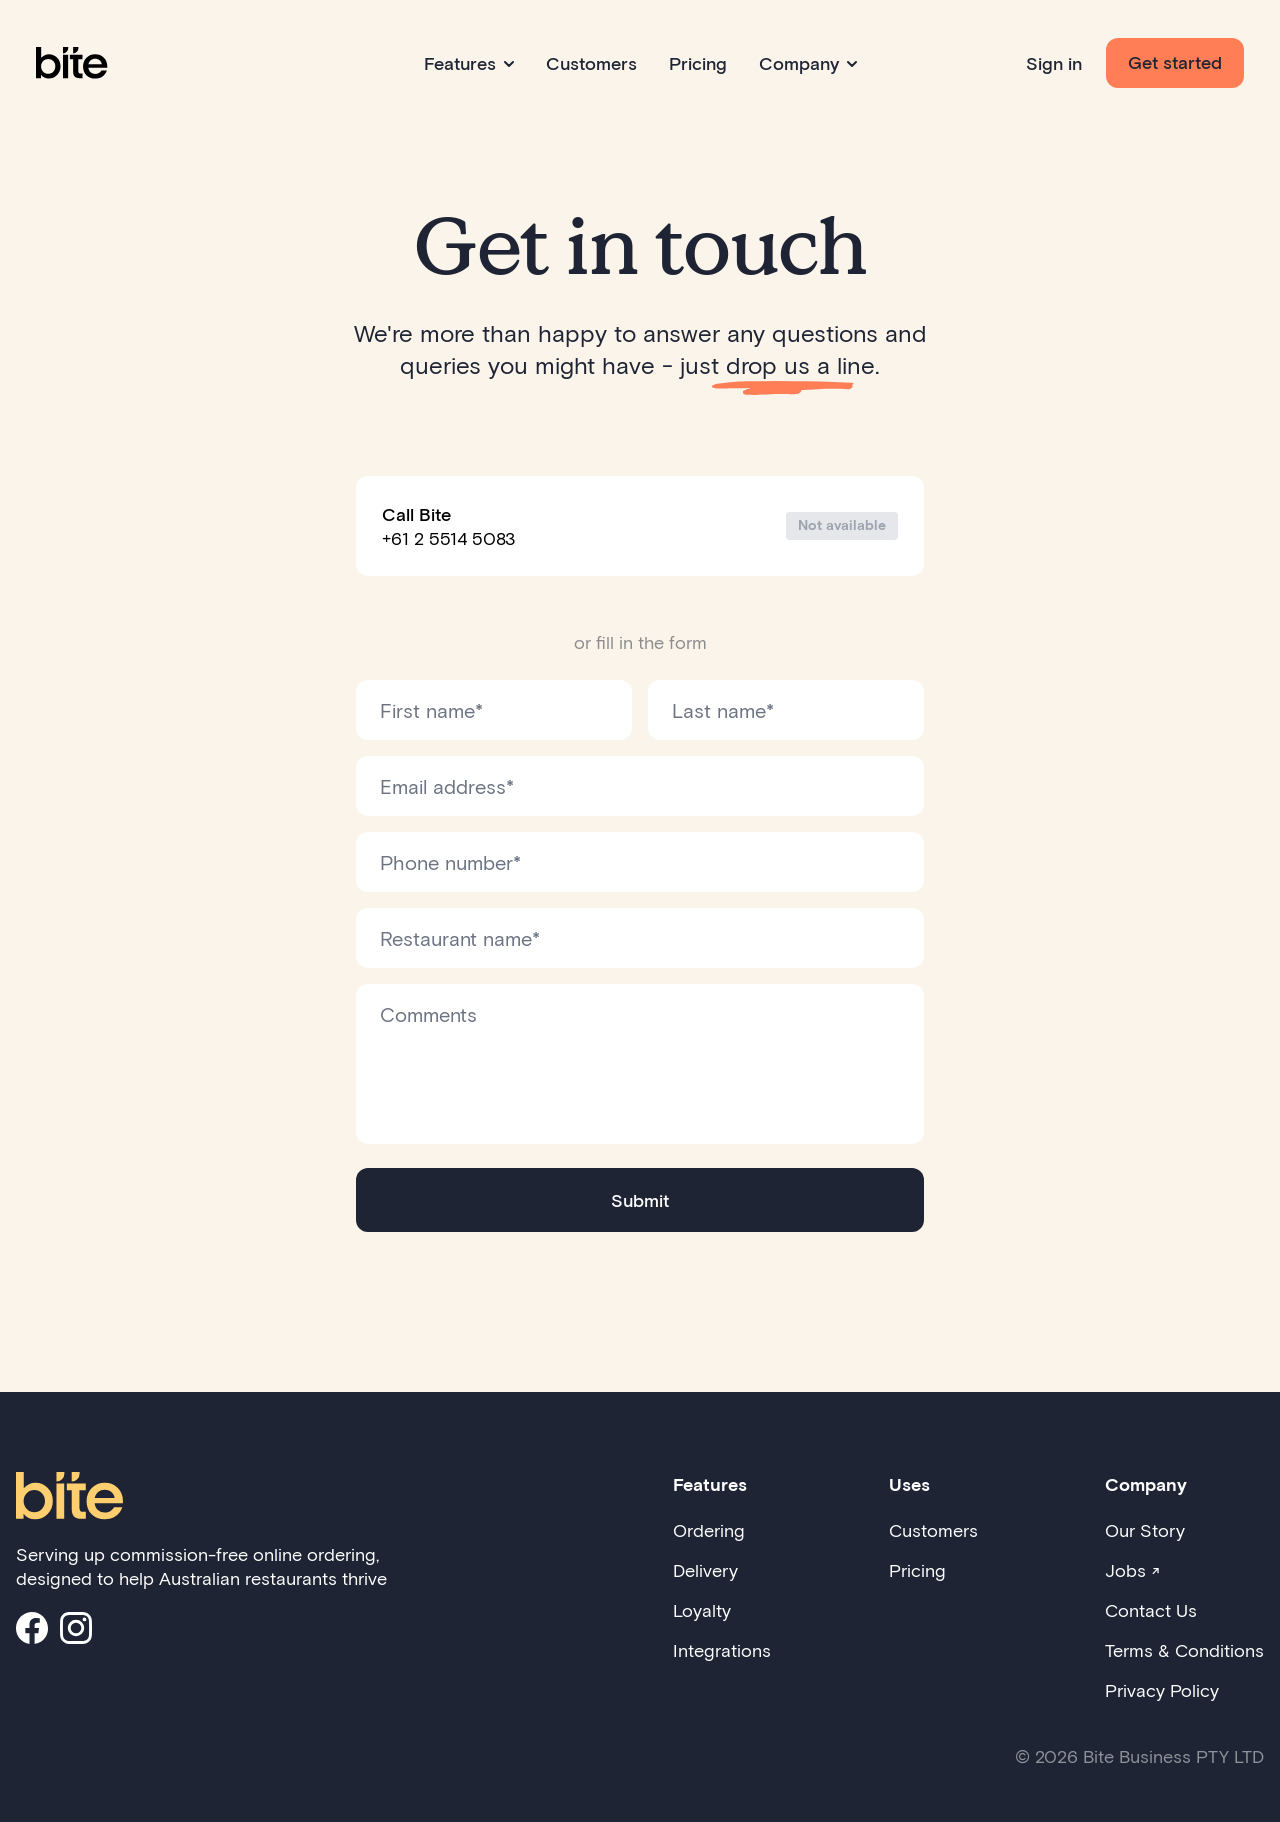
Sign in (1054, 63)
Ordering (709, 1530)
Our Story (1145, 1530)
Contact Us (1151, 1610)
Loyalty (702, 1610)
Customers (591, 63)
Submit (640, 1200)
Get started (1175, 62)
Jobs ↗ (1132, 1570)
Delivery (705, 1570)
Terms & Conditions (1184, 1650)
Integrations (722, 1650)
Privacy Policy (1162, 1690)
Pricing (698, 63)
